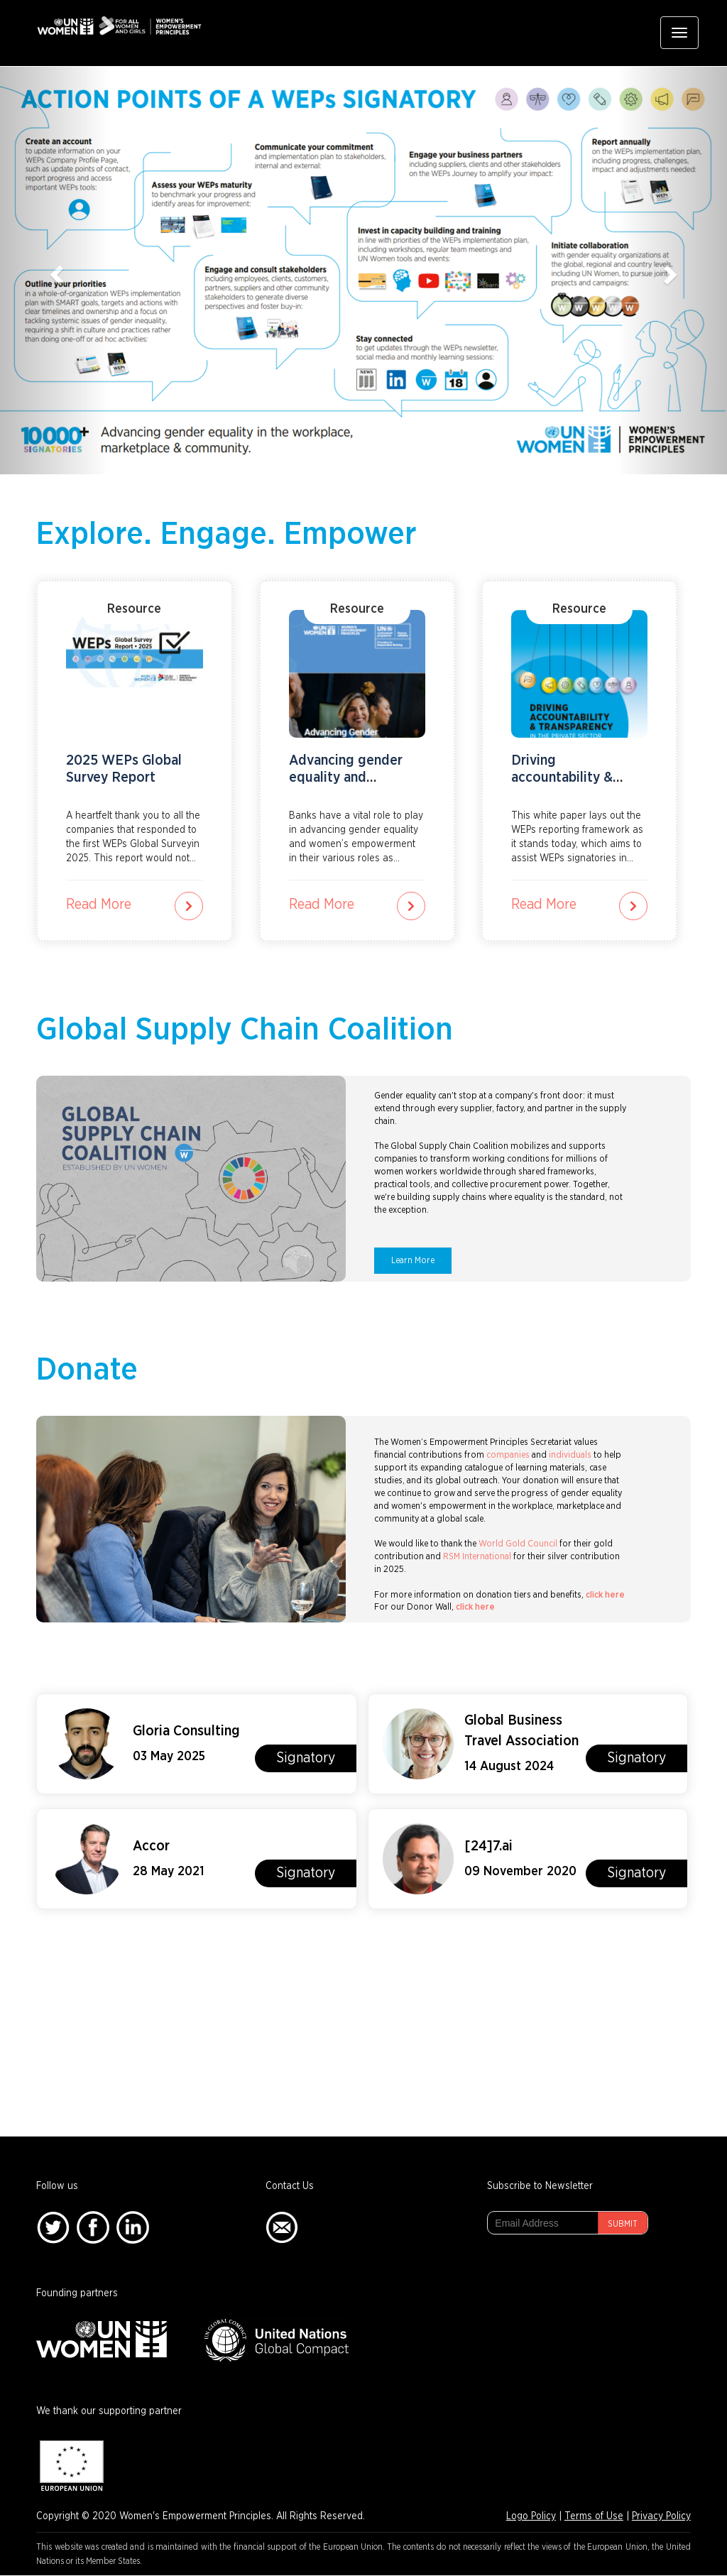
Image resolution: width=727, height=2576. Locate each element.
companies (508, 1455)
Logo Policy (531, 2516)
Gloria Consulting (186, 1731)
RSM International (477, 1556)
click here (605, 1595)
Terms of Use (593, 2516)
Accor (151, 1846)
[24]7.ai (488, 1846)
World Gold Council (518, 1544)
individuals (570, 1455)
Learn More (412, 1260)
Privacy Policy (661, 2516)
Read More (98, 904)
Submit (623, 2224)
